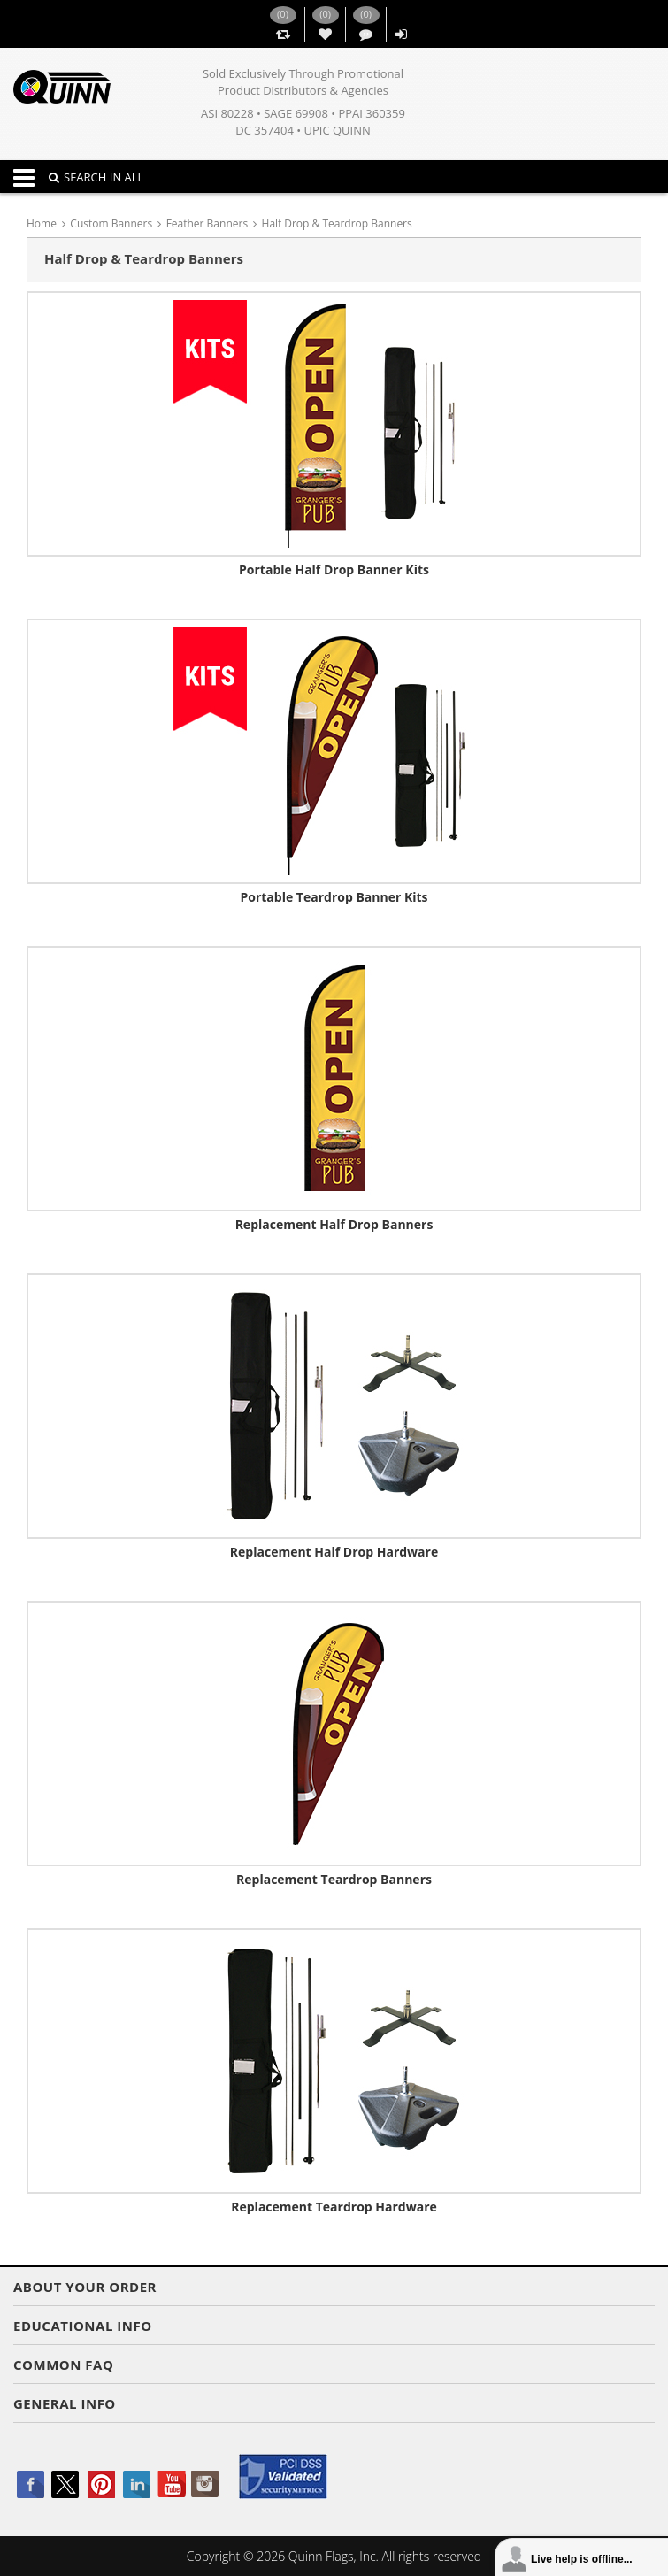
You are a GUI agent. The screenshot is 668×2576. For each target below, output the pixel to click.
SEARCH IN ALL (96, 177)
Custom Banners (111, 223)
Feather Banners (207, 223)
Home (42, 223)
